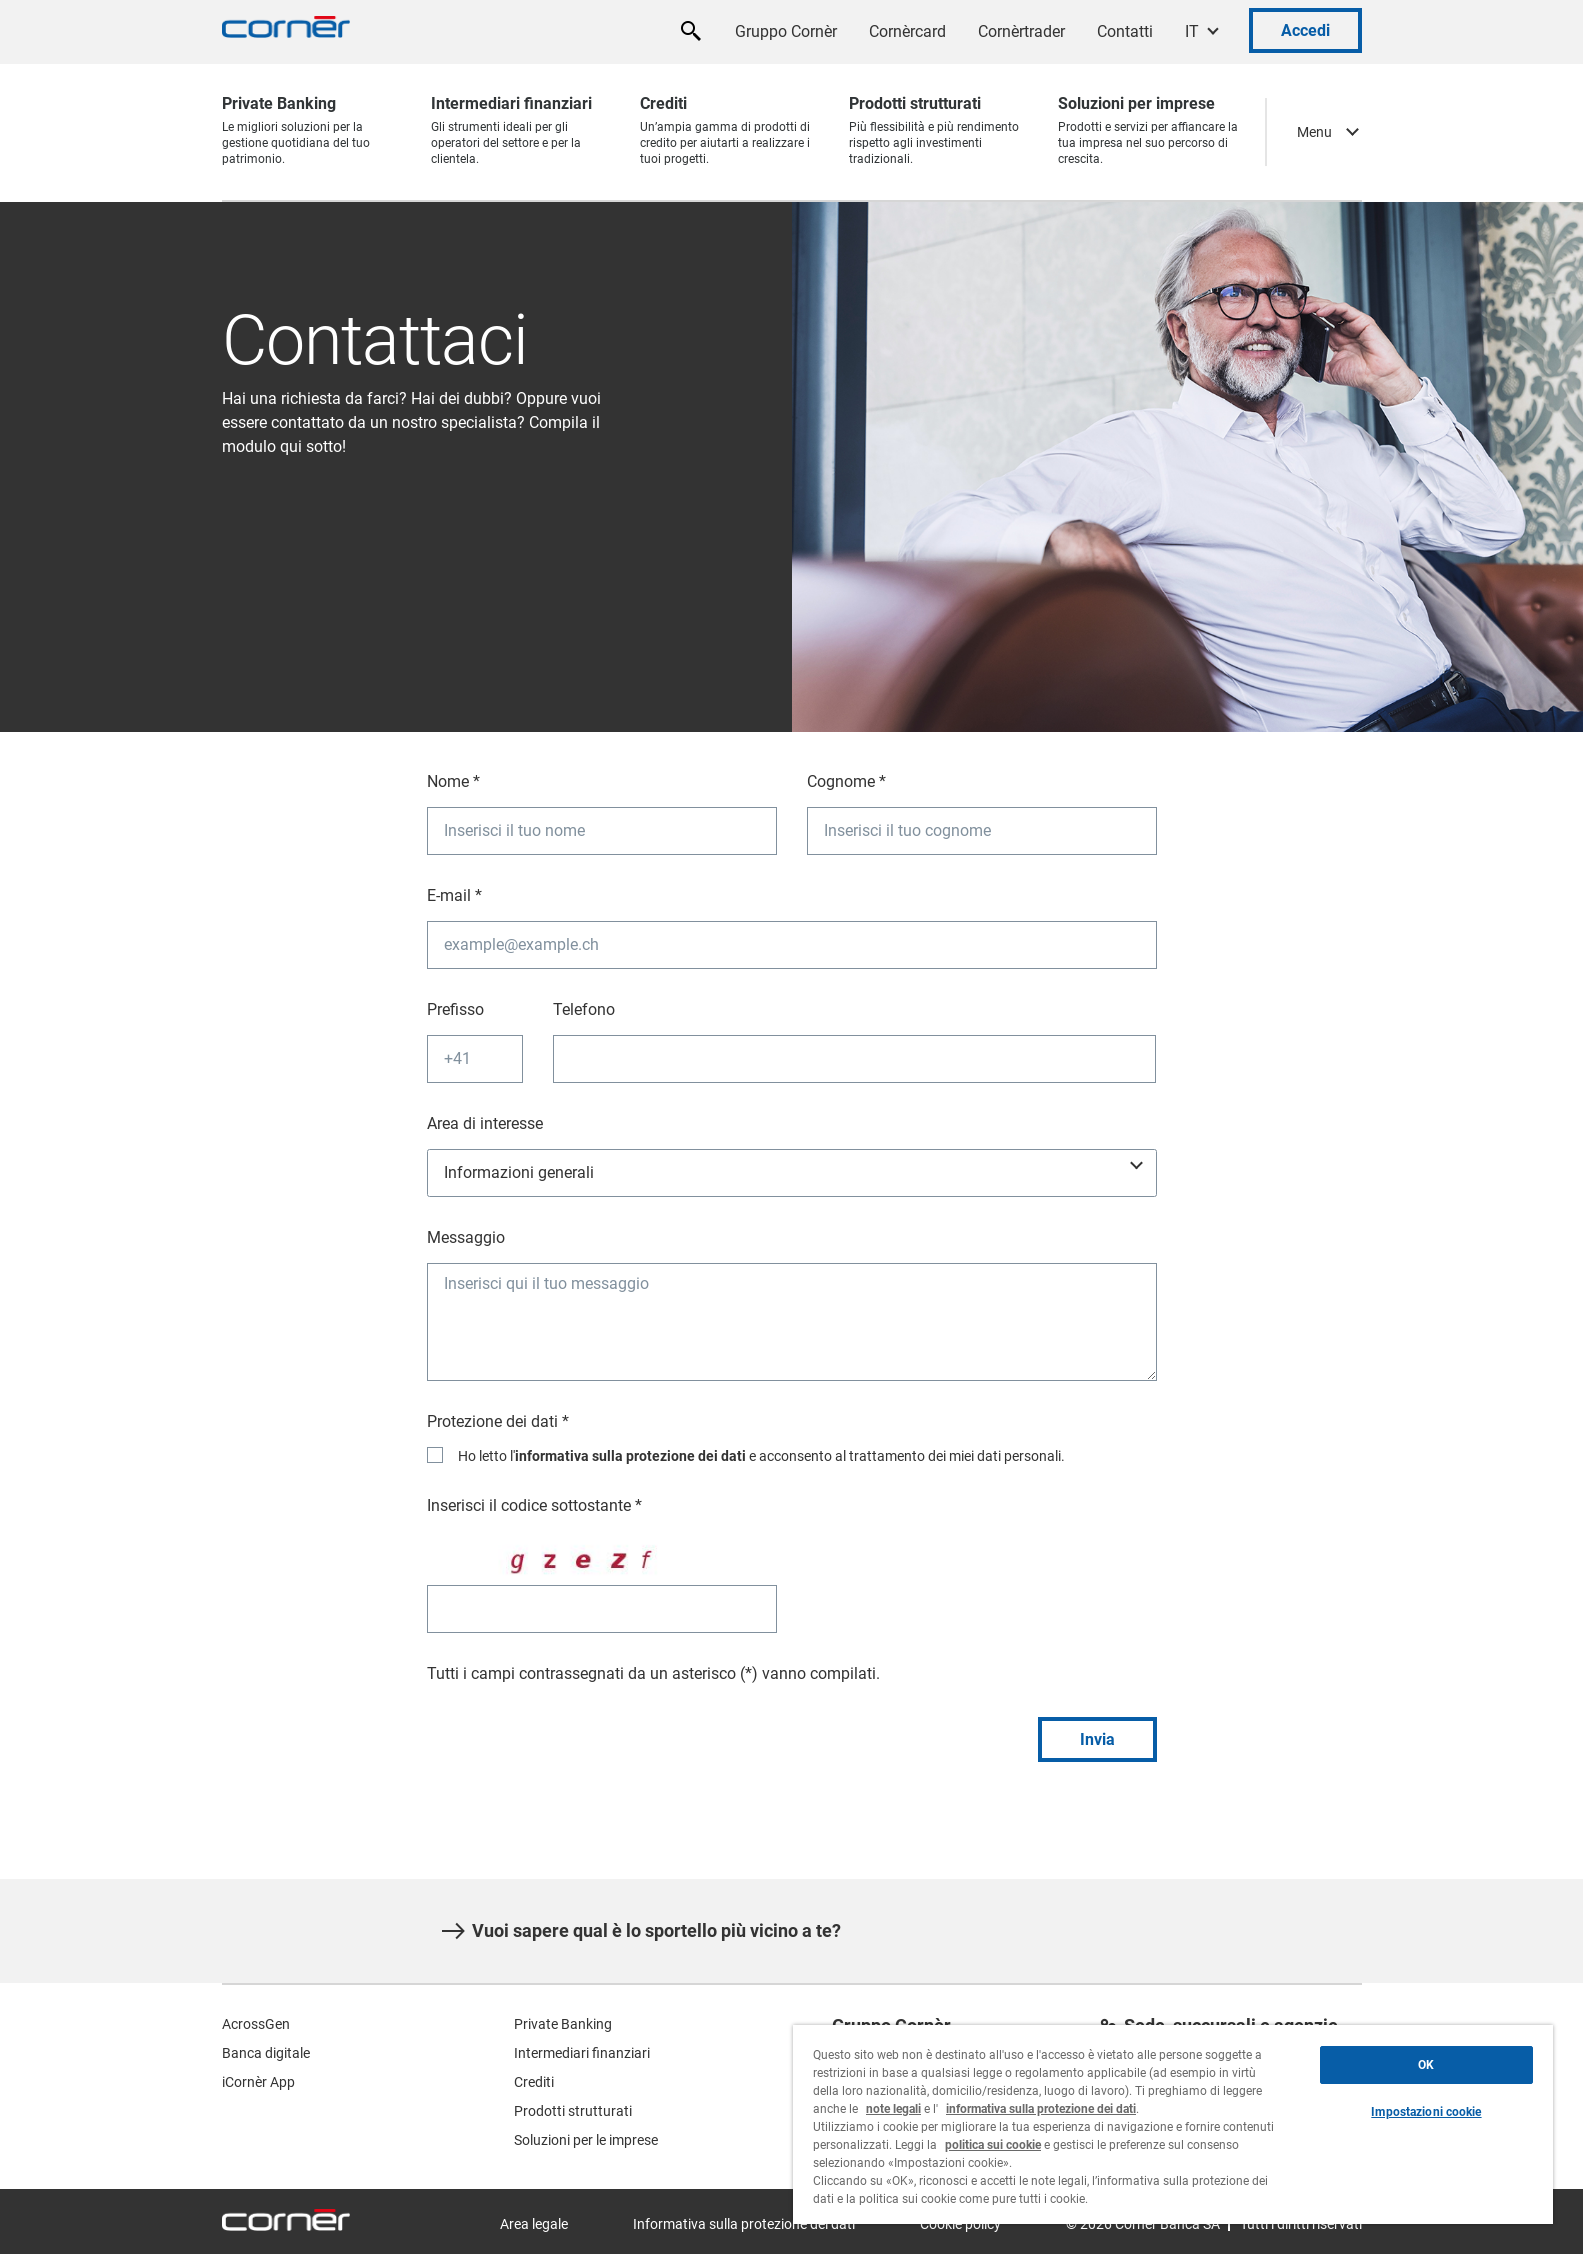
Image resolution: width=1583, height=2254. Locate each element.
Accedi (1305, 30)
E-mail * (454, 895)
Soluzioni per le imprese (586, 2140)
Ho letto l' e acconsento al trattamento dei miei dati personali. (761, 1456)
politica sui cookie (993, 2145)
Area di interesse (485, 1123)
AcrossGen (256, 2024)
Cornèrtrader (1021, 31)
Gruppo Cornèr (786, 31)
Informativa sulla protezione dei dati (744, 2224)
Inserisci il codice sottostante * (534, 1505)
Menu (1314, 132)
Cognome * (846, 781)
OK (1426, 2065)
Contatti (1125, 31)
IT (1192, 31)
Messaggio (466, 1237)
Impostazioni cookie (1426, 2112)
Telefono (584, 1009)
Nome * (453, 781)
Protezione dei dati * (498, 1421)
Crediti (534, 2082)
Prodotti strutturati (573, 2111)
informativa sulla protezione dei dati (630, 1456)
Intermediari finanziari (582, 2053)
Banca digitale (266, 2053)
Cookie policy (960, 2224)
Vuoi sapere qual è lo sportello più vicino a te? (641, 1931)
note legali (893, 2109)
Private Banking (563, 2024)
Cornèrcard (907, 31)
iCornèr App (258, 2082)
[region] (1173, 2124)
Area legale (534, 2224)
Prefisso (455, 1009)
